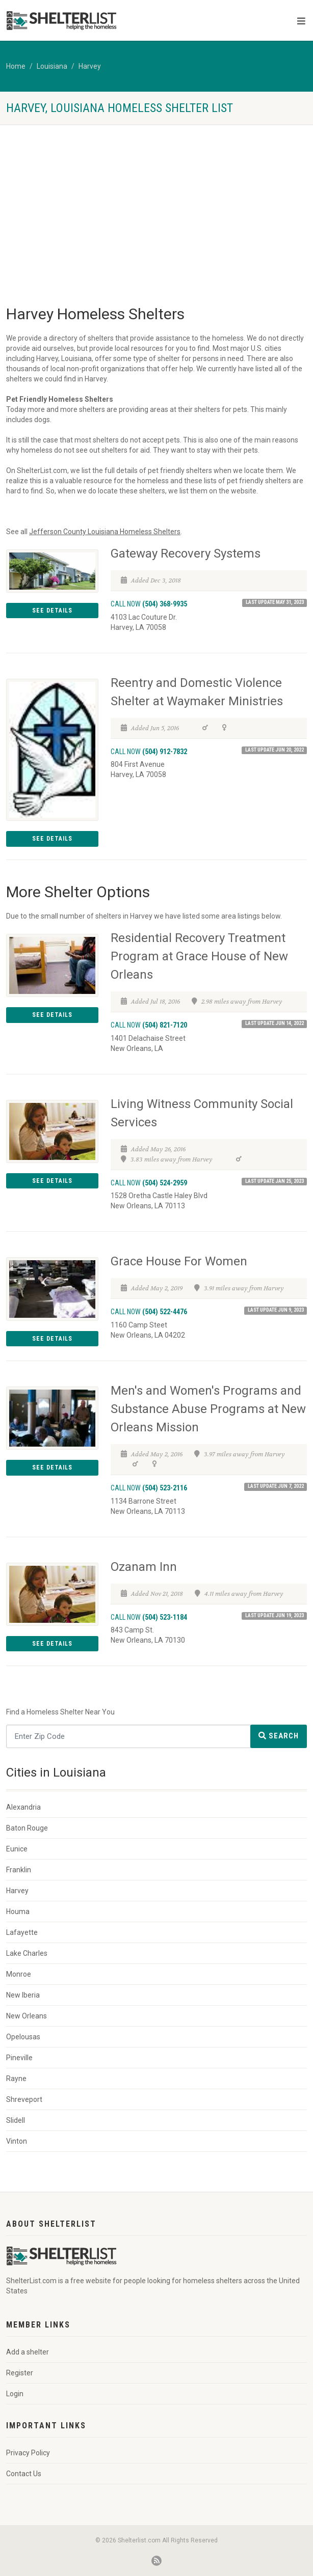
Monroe (18, 1974)
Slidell (15, 2120)
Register (19, 2373)
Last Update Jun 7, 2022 (276, 1486)
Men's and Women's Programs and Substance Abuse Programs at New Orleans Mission (208, 1408)
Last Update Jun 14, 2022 (274, 1023)
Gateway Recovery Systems (185, 553)
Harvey (90, 66)
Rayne (16, 2078)
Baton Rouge (27, 1828)
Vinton (16, 2141)
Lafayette (22, 1932)
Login (14, 2394)
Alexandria (23, 1807)
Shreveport (24, 2099)
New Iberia (23, 1995)
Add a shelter (27, 2352)
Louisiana (52, 66)
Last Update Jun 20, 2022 (274, 749)
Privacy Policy (28, 2453)
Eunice (17, 1849)
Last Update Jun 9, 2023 (276, 1310)
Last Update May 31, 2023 (275, 602)
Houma (18, 1911)
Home (15, 66)
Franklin (18, 1870)
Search (278, 1735)
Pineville (19, 2058)
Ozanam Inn (144, 1567)
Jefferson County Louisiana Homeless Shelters (104, 532)
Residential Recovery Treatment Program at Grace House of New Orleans (199, 956)
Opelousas (23, 2037)
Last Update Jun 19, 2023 (274, 1615)
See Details (52, 610)
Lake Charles (26, 1953)
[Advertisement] (156, 200)
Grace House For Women (179, 1261)
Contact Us (23, 2474)
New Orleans (26, 2016)
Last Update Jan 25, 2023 (274, 1181)
